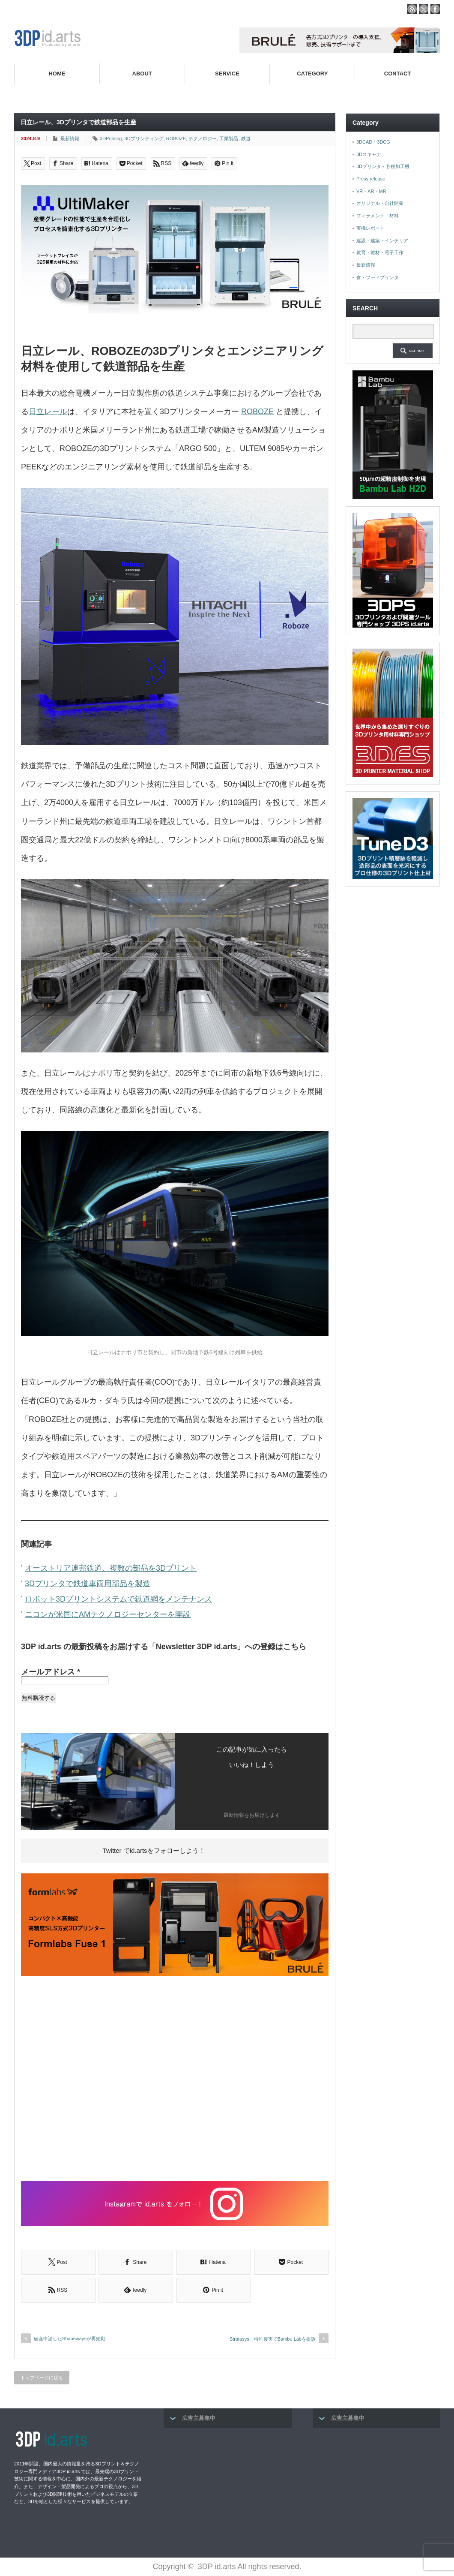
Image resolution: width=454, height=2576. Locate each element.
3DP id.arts (217, 2566)
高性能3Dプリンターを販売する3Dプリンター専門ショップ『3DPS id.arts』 (295, 94)
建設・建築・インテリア (382, 240)
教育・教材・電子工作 (379, 252)
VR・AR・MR (371, 191)
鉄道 (246, 138)
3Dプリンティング (144, 138)
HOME (56, 73)
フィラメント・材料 (377, 215)
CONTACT (397, 73)
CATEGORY (312, 73)
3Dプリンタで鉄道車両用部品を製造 (87, 1583)
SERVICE (227, 73)
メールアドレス (50, 1672)
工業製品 (228, 138)
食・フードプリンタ (377, 277)
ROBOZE (176, 138)
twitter (423, 9)
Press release (370, 178)
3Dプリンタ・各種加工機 (382, 166)
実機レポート (370, 228)
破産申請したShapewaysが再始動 (69, 2338)
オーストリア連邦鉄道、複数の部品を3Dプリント (111, 1568)
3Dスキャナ (368, 154)
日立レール (48, 411)
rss (412, 9)
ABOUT (142, 73)
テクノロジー (202, 138)
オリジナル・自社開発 (379, 203)
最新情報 (69, 138)
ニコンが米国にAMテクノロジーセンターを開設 (108, 1614)
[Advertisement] (175, 2079)
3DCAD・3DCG (373, 141)
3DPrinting (111, 138)
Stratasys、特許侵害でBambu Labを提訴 (273, 2339)
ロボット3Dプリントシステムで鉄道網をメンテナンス (118, 1599)
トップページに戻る (42, 2377)
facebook (435, 9)
